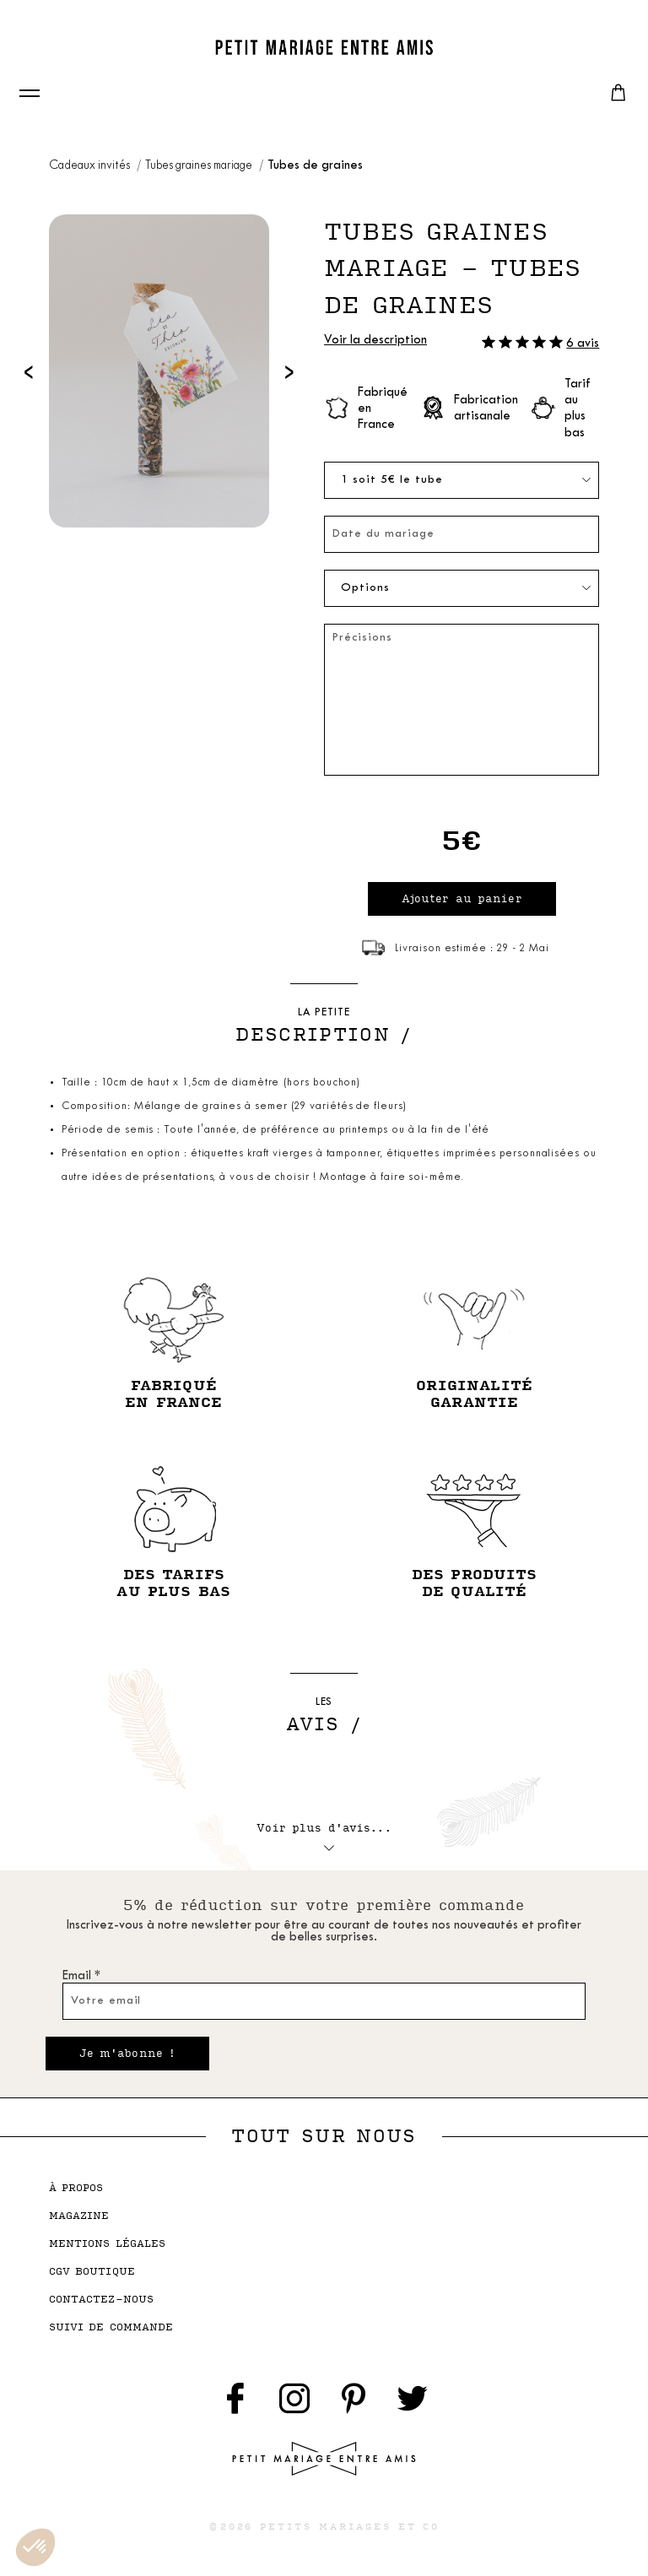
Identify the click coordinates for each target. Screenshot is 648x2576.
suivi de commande (111, 2327)
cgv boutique (92, 2271)
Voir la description (375, 340)
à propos (76, 2188)
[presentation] (28, 371)
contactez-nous (101, 2299)
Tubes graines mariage (200, 165)
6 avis (582, 343)
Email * (81, 1976)
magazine (79, 2216)
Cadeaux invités (90, 165)
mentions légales (107, 2243)
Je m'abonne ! (127, 2053)
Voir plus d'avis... (323, 1833)
